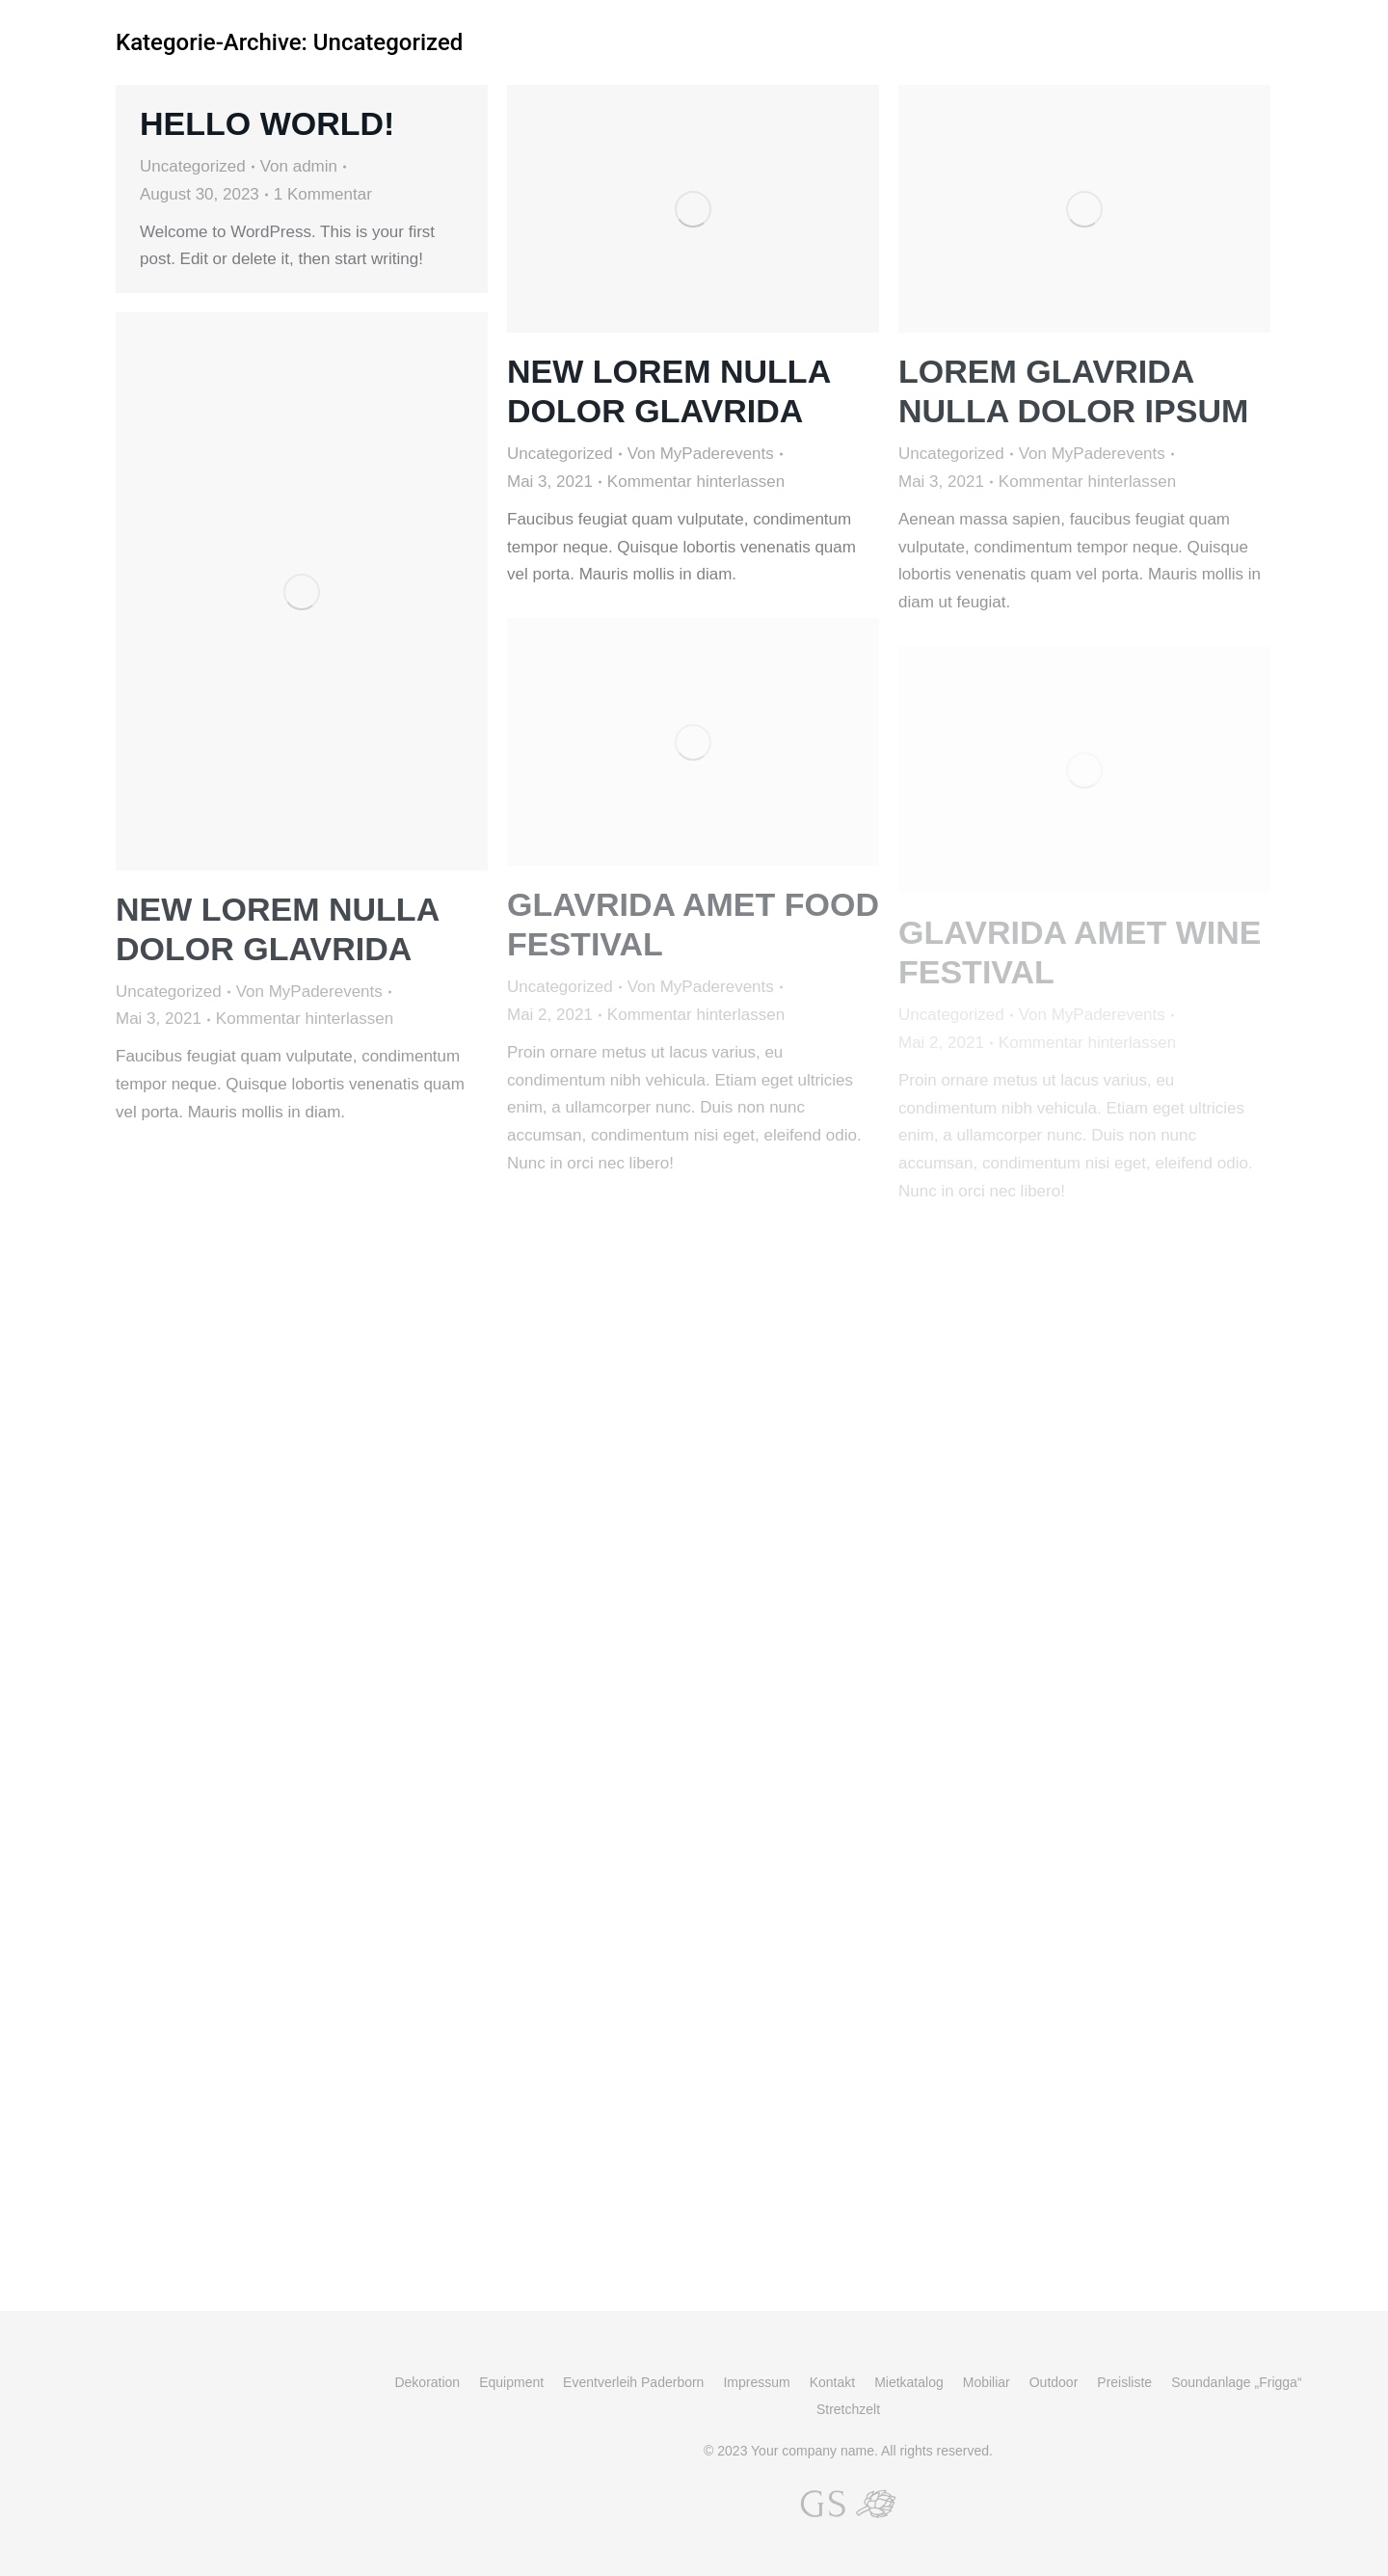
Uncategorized (193, 166)
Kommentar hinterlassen (696, 481)
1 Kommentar (323, 194)
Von (298, 166)
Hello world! (267, 123)
